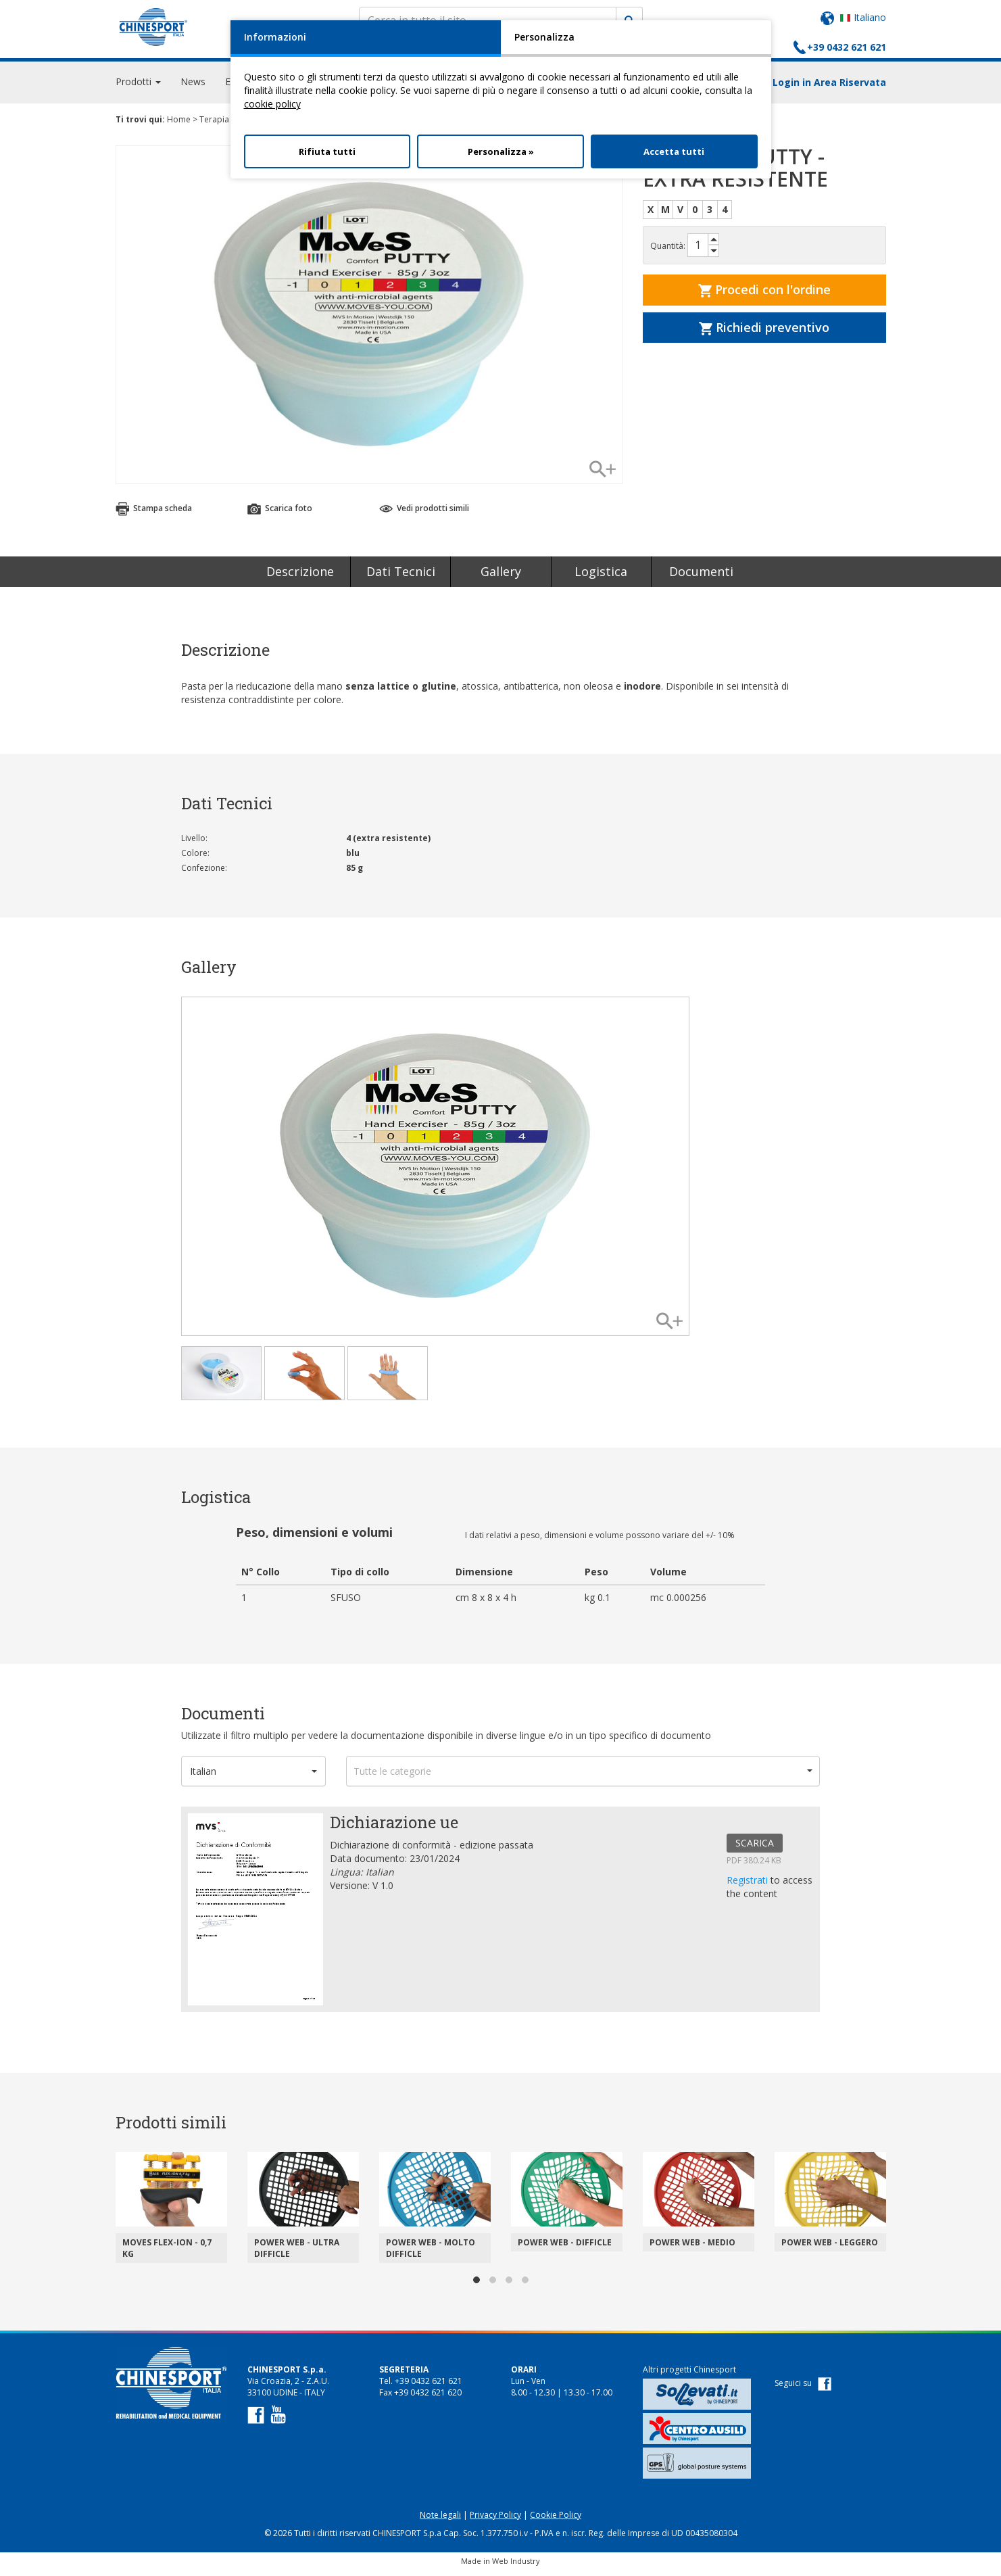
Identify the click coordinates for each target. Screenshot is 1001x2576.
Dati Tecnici (400, 577)
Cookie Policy (555, 2521)
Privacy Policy (495, 2521)
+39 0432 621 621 (846, 47)
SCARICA (754, 1848)
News (192, 87)
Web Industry (516, 2567)
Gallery (501, 577)
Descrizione (300, 577)
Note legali (440, 2521)
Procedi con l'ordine (764, 295)
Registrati (749, 1886)
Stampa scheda (154, 514)
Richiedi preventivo (764, 333)
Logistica (601, 577)
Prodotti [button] (138, 87)
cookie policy (272, 103)
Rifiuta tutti (327, 151)
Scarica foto (279, 514)
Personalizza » (501, 151)
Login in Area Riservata (829, 88)
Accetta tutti (673, 151)
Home (179, 125)
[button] (253, 1777)
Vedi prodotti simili (424, 514)
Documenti (701, 577)
